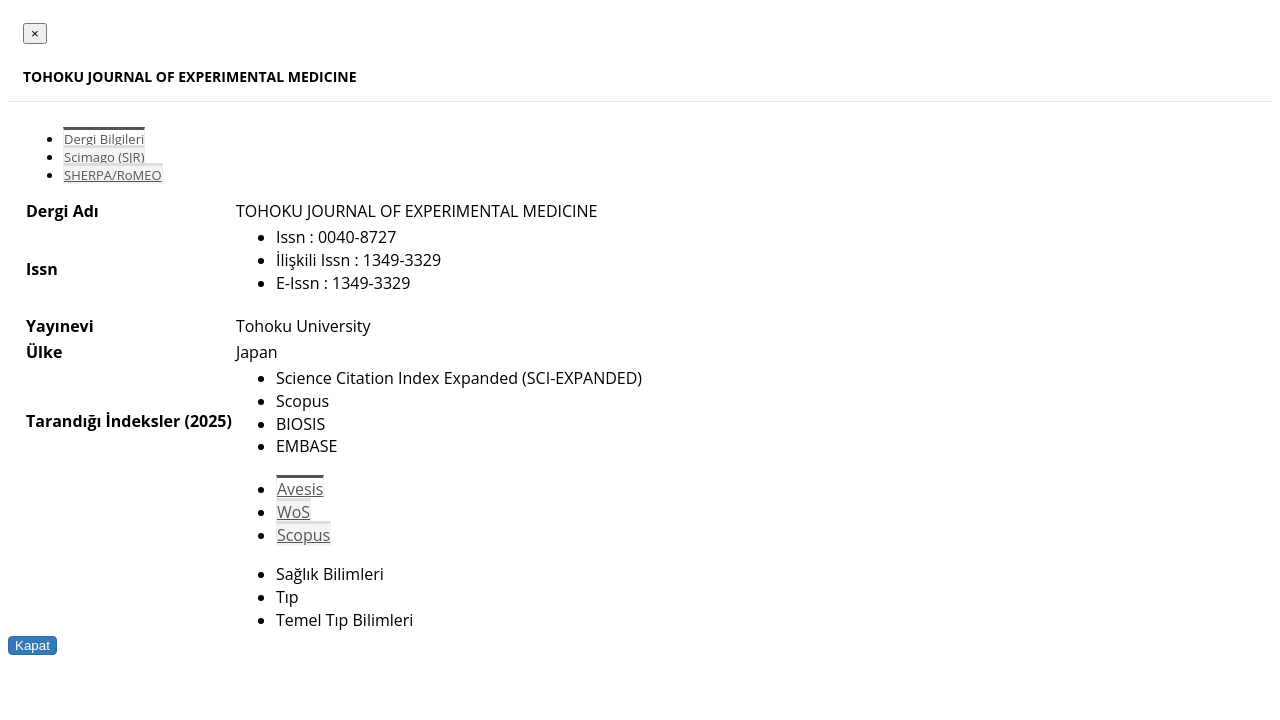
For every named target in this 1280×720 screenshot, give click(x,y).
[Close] (35, 33)
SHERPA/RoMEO (113, 175)
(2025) (207, 421)
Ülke (44, 352)
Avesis (300, 489)
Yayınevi (60, 326)
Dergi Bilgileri (104, 139)
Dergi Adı (62, 211)
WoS (293, 512)
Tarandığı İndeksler (103, 421)
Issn (42, 269)
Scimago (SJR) (104, 157)
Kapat (32, 645)
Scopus (303, 535)
